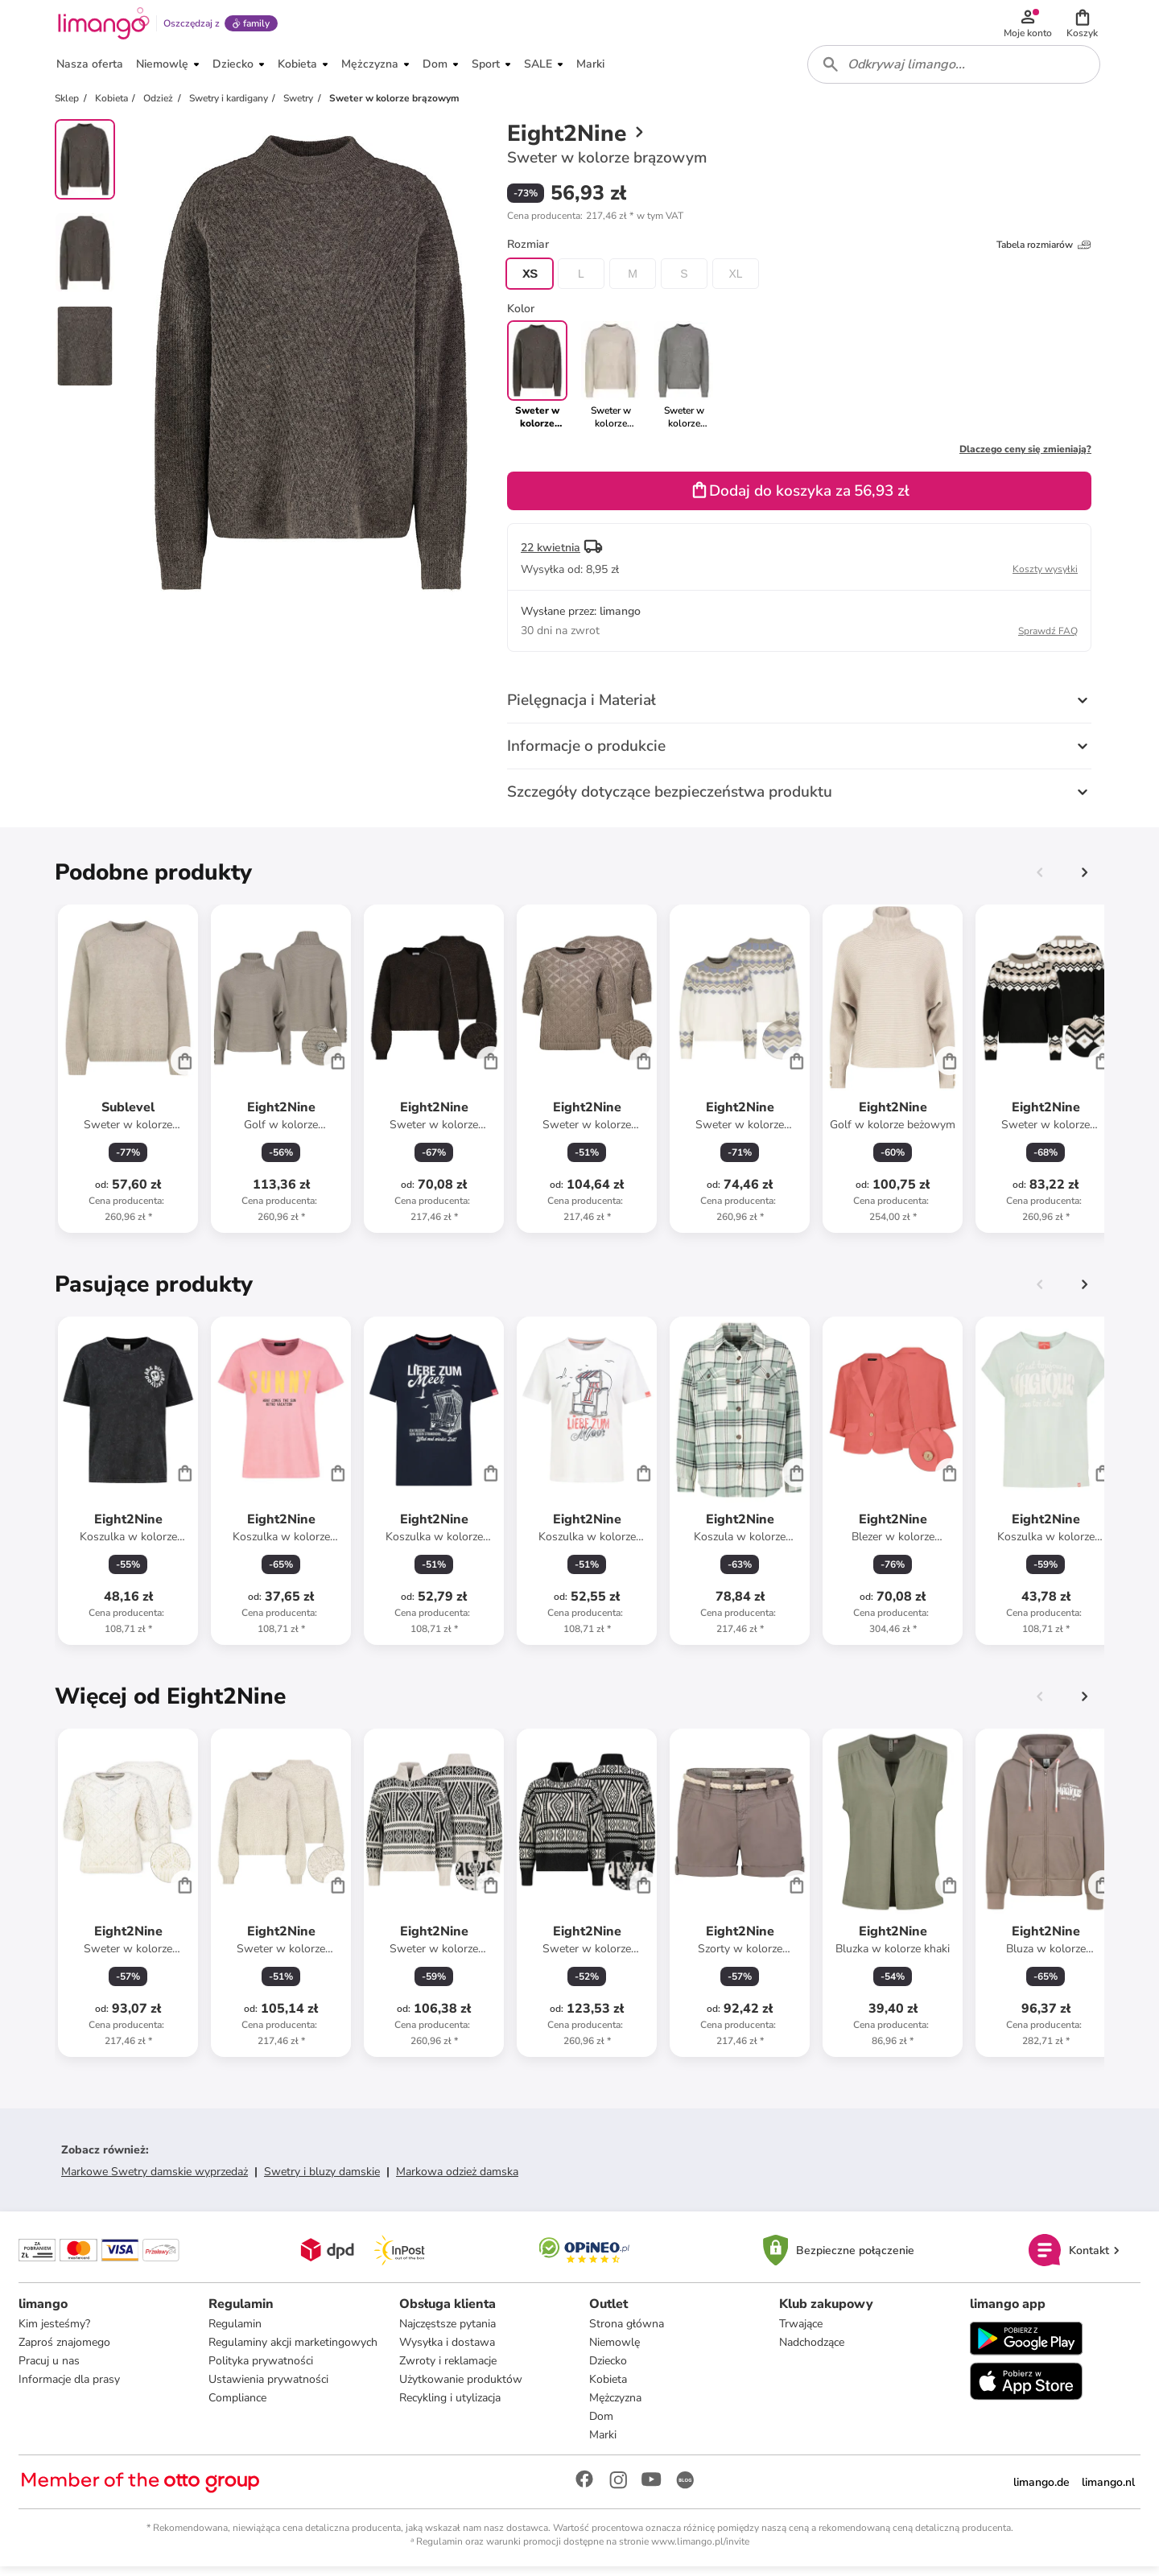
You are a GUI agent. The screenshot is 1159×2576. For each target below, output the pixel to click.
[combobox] (955, 70)
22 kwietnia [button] (550, 555)
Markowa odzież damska (457, 2179)
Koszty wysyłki (1045, 577)
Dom (601, 2425)
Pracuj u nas (49, 2369)
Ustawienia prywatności (269, 2388)
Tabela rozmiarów (1043, 252)
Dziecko (608, 2369)
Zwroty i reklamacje (448, 2369)
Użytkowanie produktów (460, 2388)
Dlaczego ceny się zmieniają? (1025, 457)
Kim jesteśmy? (55, 2332)
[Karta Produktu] (128, 1077)
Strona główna (626, 2332)
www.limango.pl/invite (700, 2550)
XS (530, 281)
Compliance (238, 2406)
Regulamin (235, 2332)
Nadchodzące (811, 2351)
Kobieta (608, 2388)
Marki (603, 2443)
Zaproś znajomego (65, 2351)
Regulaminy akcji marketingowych (293, 2351)
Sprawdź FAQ (1048, 639)
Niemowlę (614, 2351)
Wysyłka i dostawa (447, 2351)
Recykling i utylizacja (450, 2406)
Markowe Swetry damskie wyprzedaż (154, 2179)
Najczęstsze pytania (447, 2332)
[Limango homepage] (102, 25)
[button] (1083, 25)
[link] (610, 383)
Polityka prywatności (261, 2369)
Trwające (801, 2332)
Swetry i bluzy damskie (322, 2179)
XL (735, 281)
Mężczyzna (615, 2406)
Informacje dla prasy (70, 2388)
